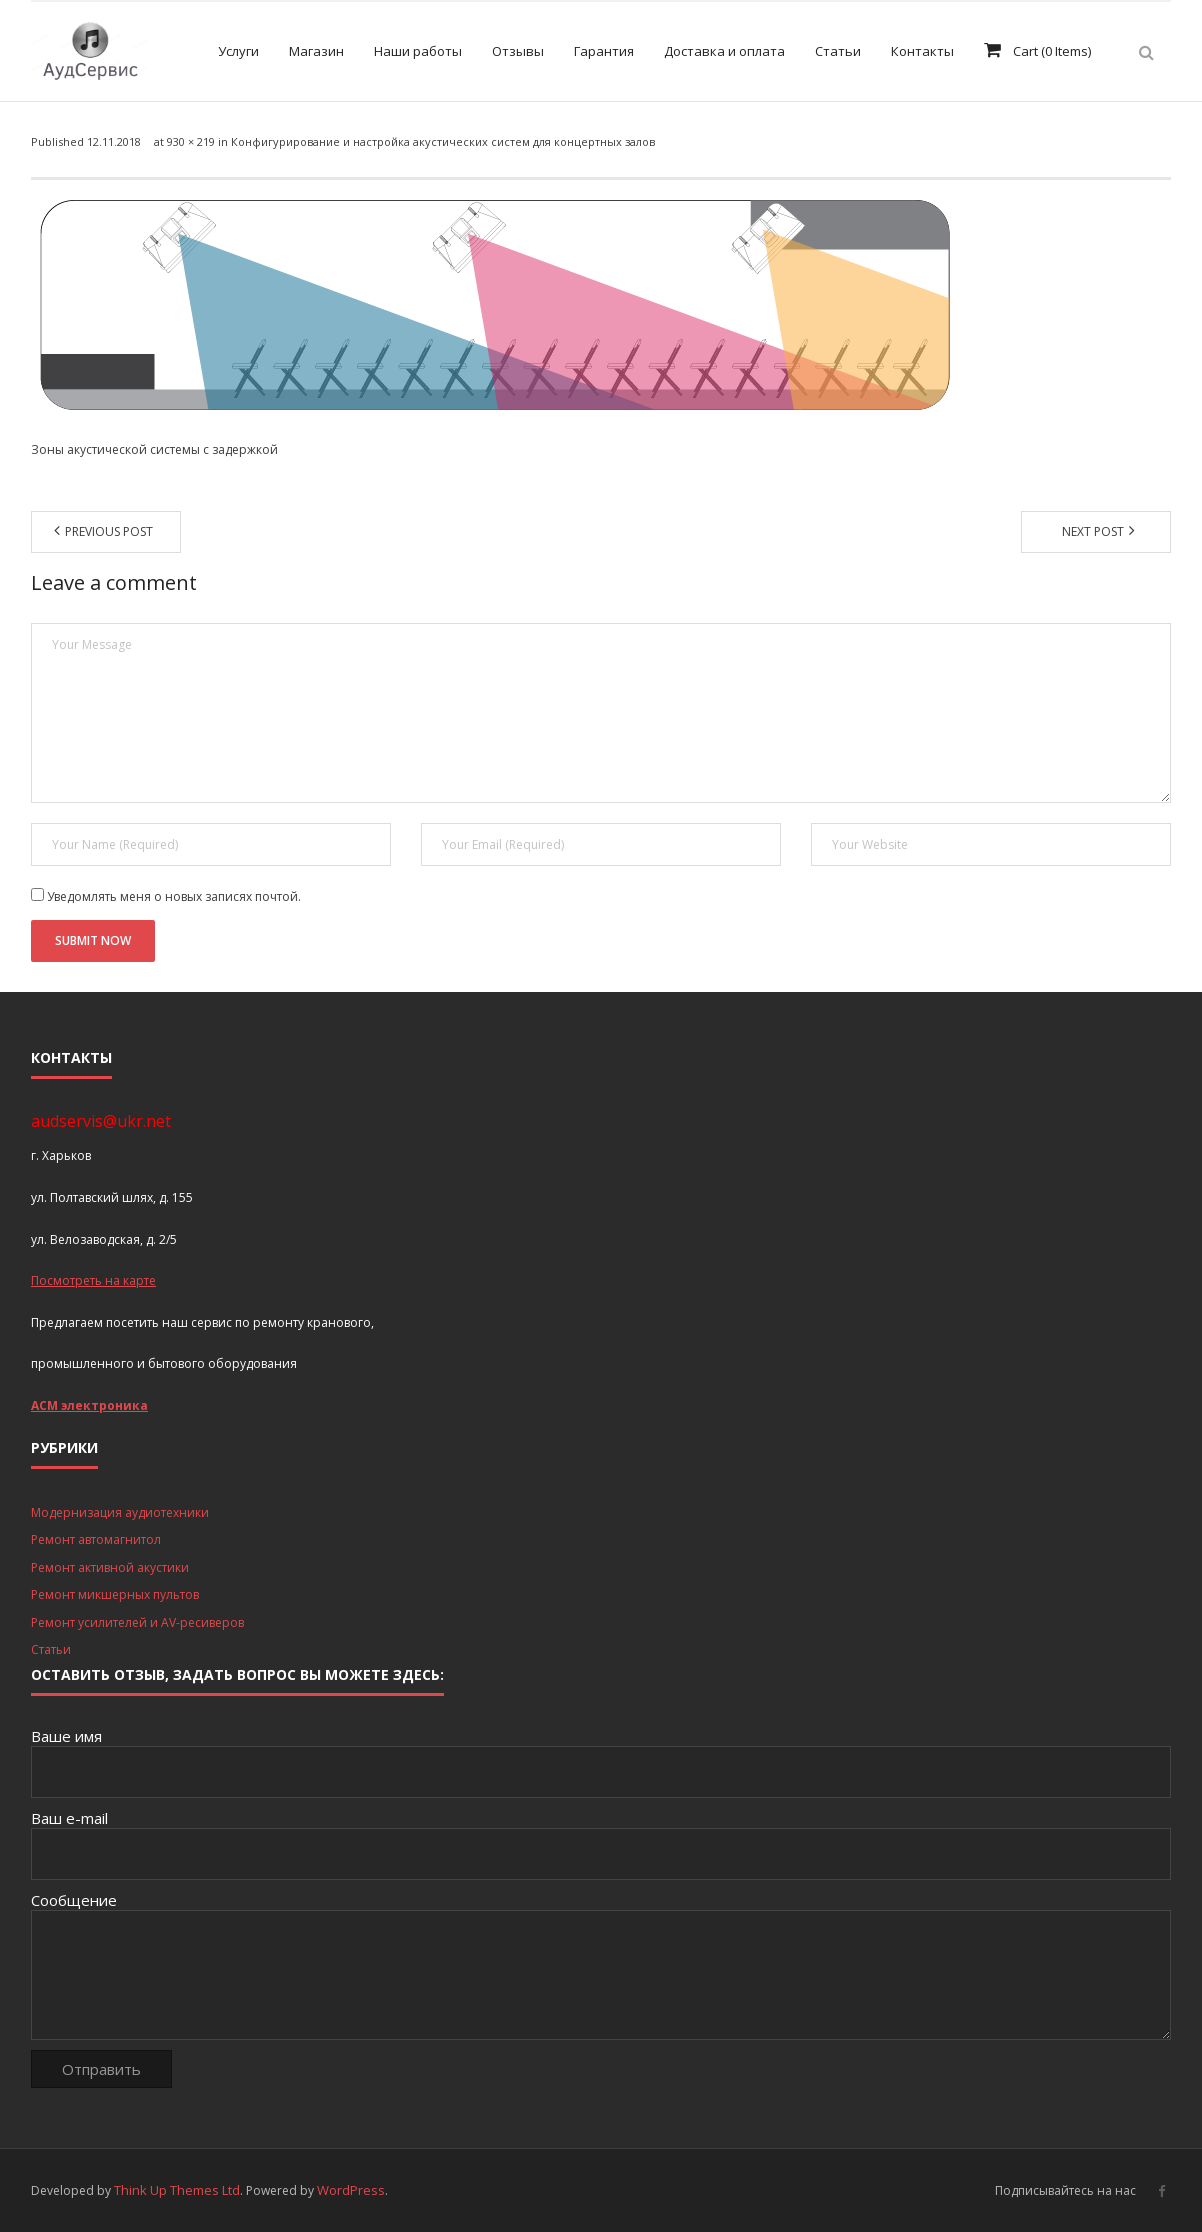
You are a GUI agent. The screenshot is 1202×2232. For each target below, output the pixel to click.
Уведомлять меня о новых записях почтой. (174, 896)
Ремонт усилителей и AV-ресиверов (137, 1622)
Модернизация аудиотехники (120, 1512)
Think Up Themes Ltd (177, 2190)
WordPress (351, 2190)
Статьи (51, 1649)
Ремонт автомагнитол (96, 1539)
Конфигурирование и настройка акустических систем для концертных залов (443, 141)
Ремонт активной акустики (110, 1567)
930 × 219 (191, 141)
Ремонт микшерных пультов (115, 1594)
